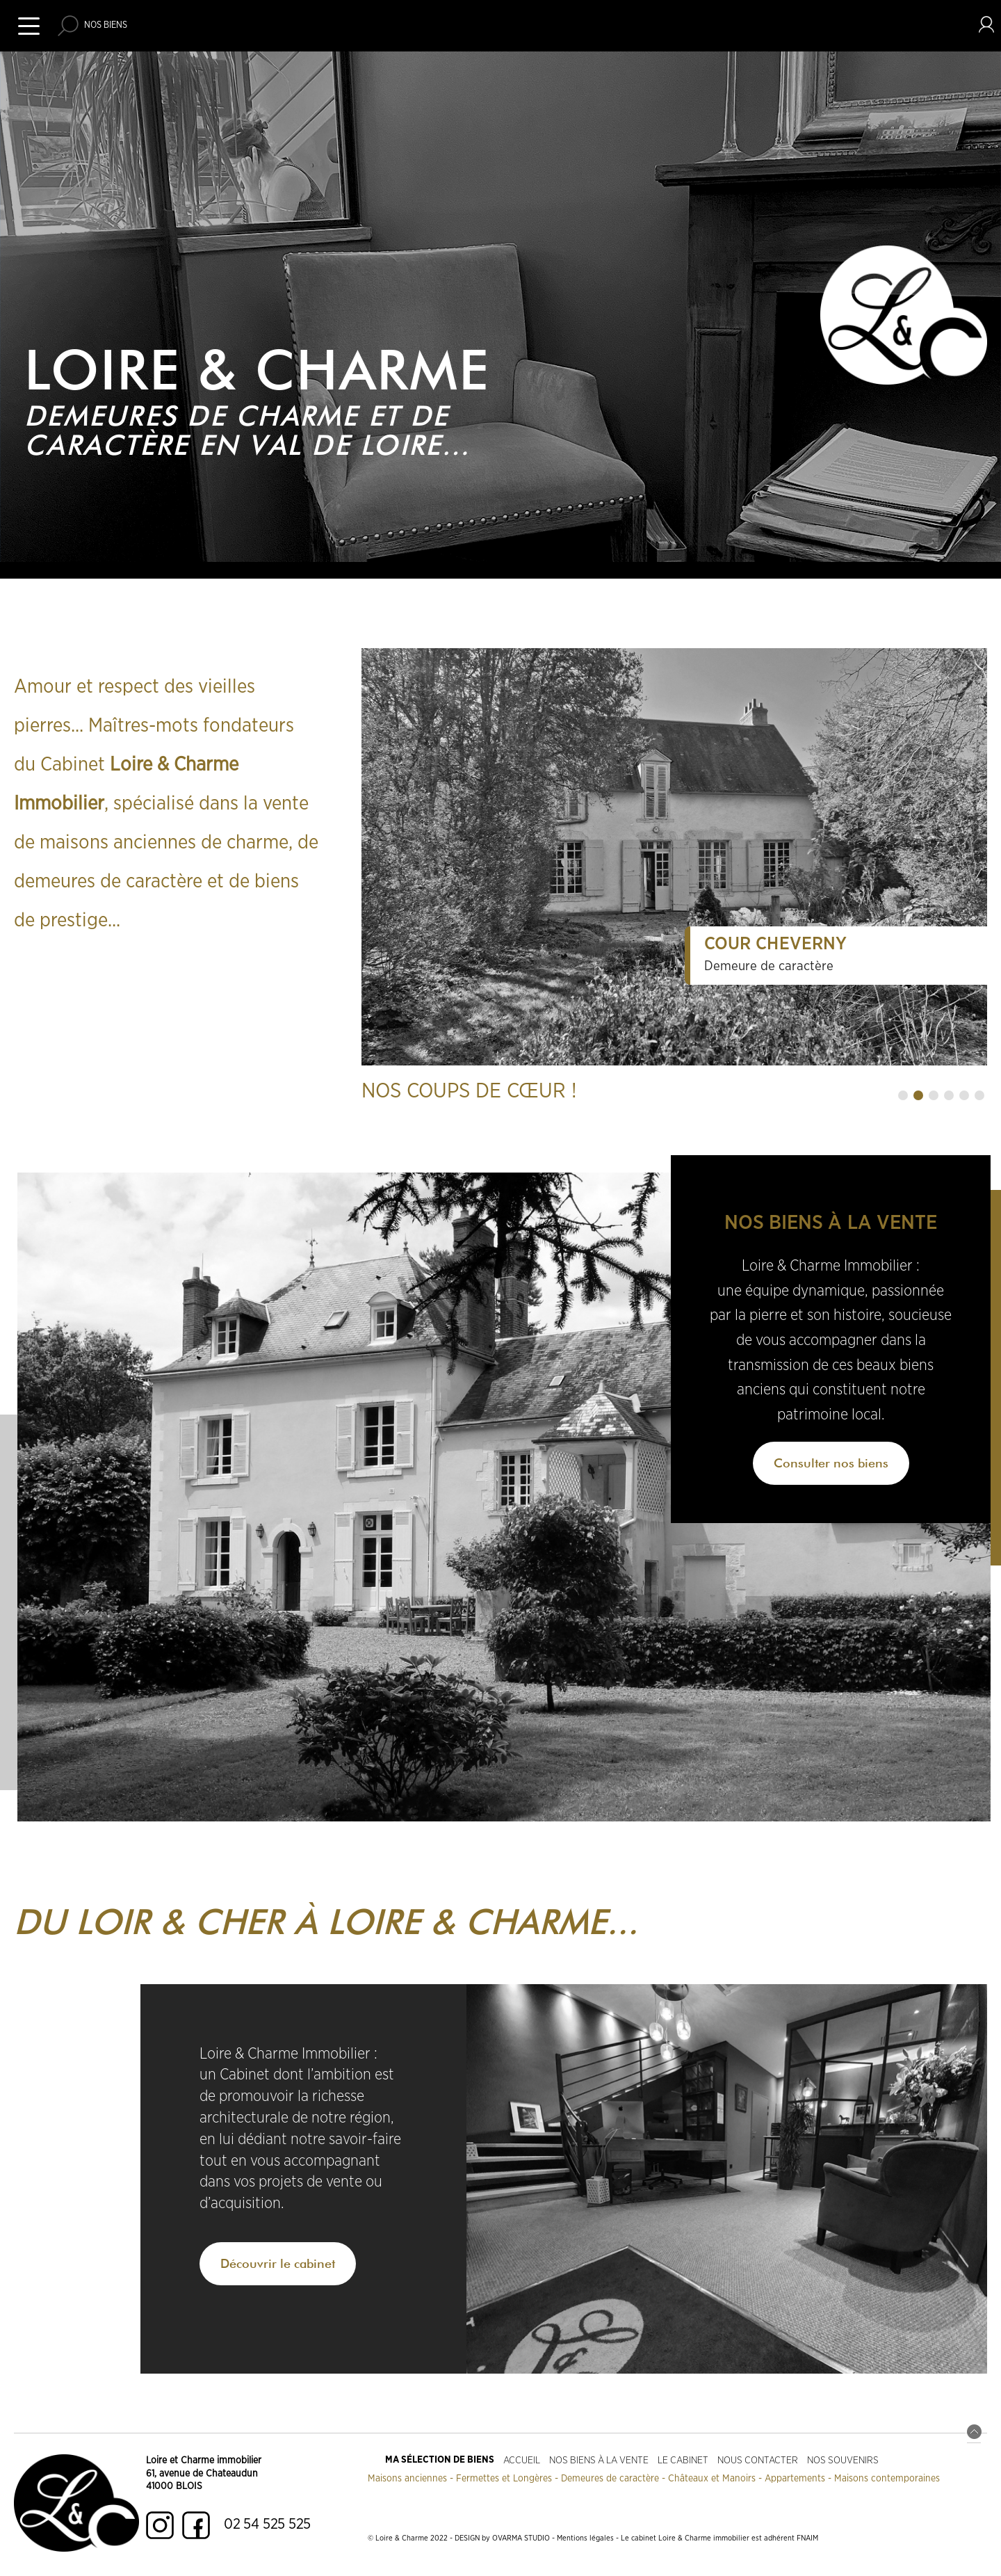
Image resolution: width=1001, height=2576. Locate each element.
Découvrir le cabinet (277, 2263)
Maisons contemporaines (887, 2479)
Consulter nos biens (831, 1463)
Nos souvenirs (843, 2460)
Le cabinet (683, 2460)
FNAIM (807, 2538)
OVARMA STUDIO (521, 2538)
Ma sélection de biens (439, 2460)
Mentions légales (585, 2538)
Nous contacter (757, 2460)
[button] (903, 1095)
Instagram (160, 2525)
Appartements (795, 2479)
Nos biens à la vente (599, 2460)
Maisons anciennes (407, 2479)
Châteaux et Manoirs (712, 2479)
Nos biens (105, 25)
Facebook (196, 2525)
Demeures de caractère (610, 2479)
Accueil (521, 2460)
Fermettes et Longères (504, 2479)
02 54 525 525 (267, 2524)
